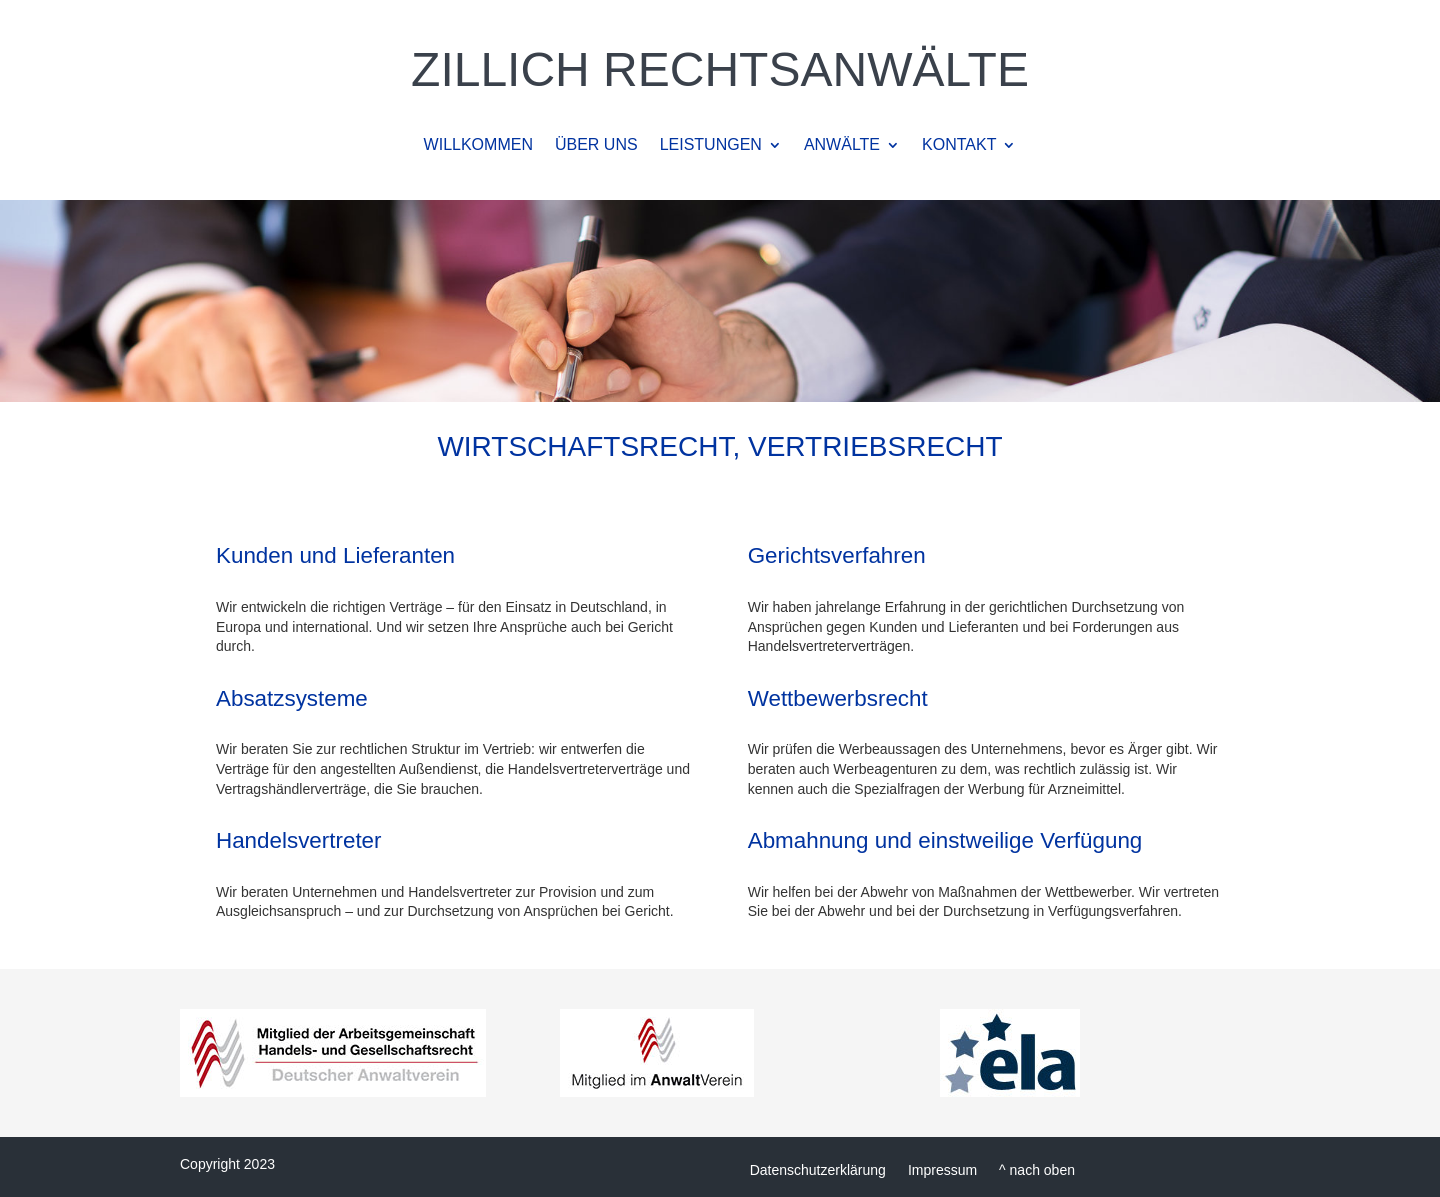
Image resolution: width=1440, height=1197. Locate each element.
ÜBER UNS (596, 145)
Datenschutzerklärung (818, 1169)
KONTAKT (959, 145)
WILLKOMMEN (478, 145)
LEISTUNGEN (711, 145)
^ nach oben (1037, 1169)
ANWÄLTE (842, 145)
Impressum (942, 1169)
